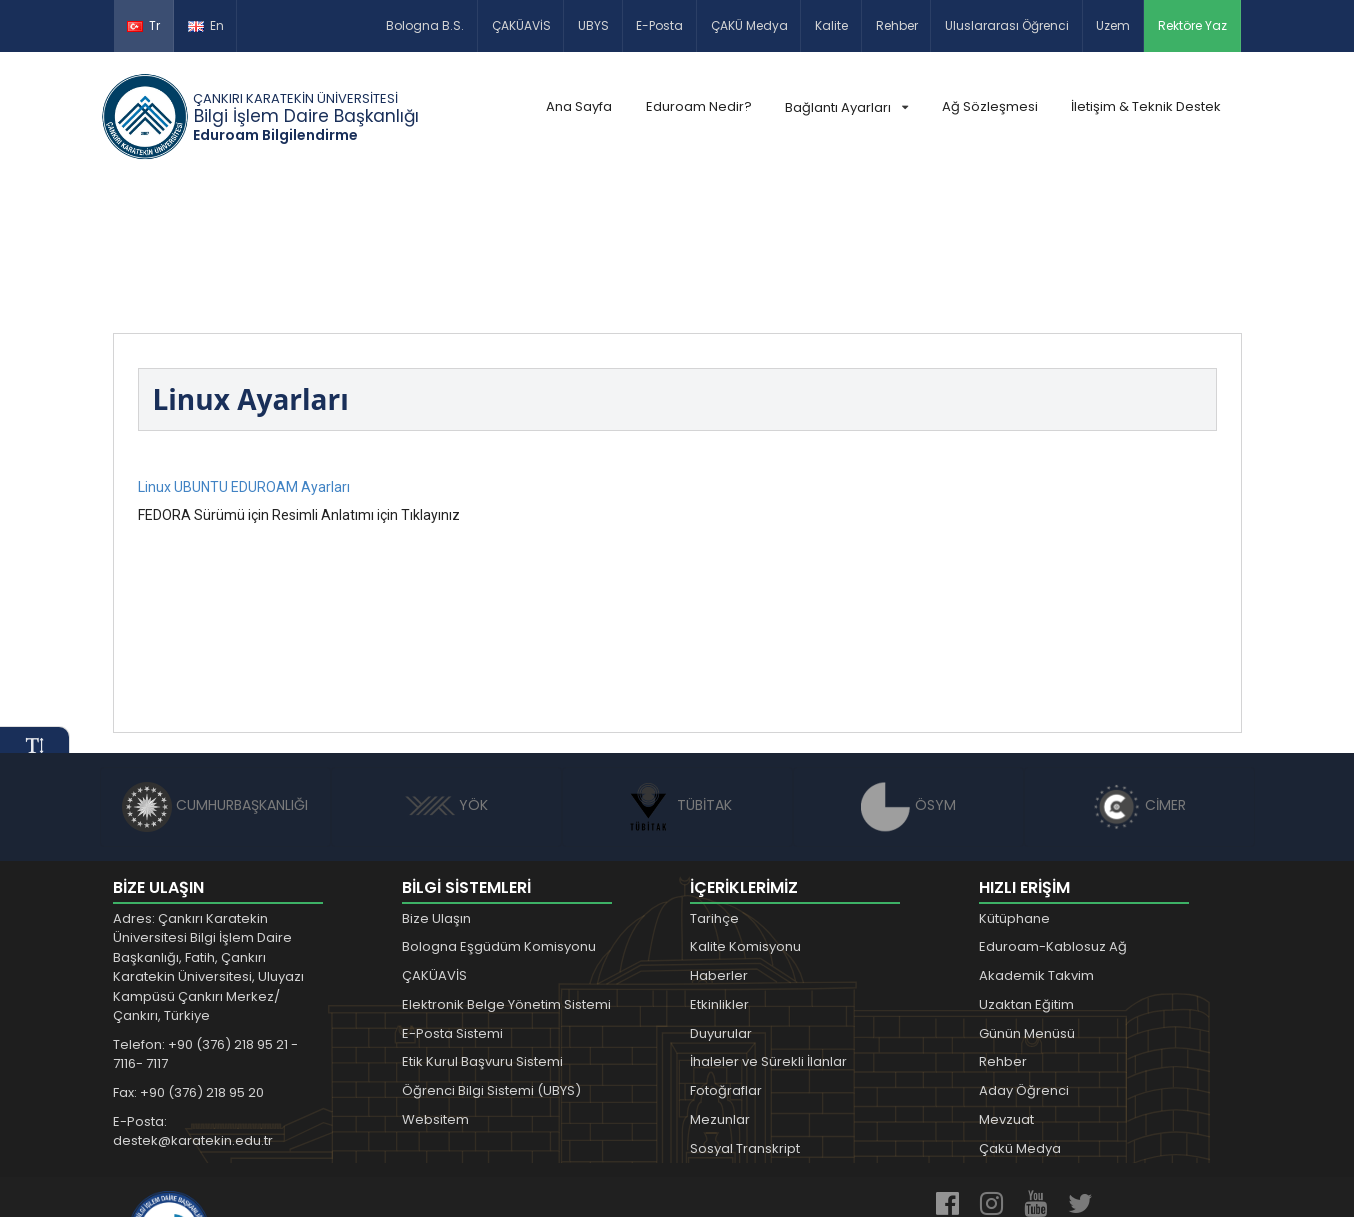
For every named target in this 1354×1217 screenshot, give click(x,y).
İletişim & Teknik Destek (1146, 106)
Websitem (435, 989)
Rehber (897, 25)
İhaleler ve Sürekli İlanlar (768, 931)
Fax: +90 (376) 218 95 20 (188, 962)
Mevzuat (1006, 989)
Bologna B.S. (425, 25)
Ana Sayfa (579, 106)
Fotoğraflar (726, 960)
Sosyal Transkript (745, 1018)
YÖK (446, 675)
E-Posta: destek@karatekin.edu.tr (193, 1001)
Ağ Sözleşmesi (990, 106)
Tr (143, 25)
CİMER (1139, 675)
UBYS (593, 25)
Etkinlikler (719, 874)
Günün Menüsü (1027, 902)
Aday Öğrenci (1024, 960)
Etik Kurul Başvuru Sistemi (482, 931)
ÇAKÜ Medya (749, 25)
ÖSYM (908, 675)
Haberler (719, 845)
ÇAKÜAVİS (521, 25)
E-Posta (659, 25)
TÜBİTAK (677, 675)
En (206, 25)
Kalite (831, 25)
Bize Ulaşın (436, 787)
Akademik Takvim (1036, 845)
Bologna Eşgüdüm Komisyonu (499, 816)
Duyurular (721, 902)
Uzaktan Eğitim (1026, 874)
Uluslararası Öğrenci (1007, 25)
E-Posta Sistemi (452, 902)
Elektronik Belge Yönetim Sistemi (506, 874)
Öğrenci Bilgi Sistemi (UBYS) (491, 960)
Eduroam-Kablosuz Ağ (1053, 816)
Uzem (1113, 25)
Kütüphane (1014, 787)
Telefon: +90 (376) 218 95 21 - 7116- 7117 (205, 924)
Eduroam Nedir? (699, 106)
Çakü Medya (1020, 1018)
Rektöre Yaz (1192, 25)
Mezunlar (720, 989)
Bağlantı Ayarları (846, 107)
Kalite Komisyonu (745, 816)
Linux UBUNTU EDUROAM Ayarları (244, 356)
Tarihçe (714, 787)
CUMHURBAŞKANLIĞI (215, 675)
